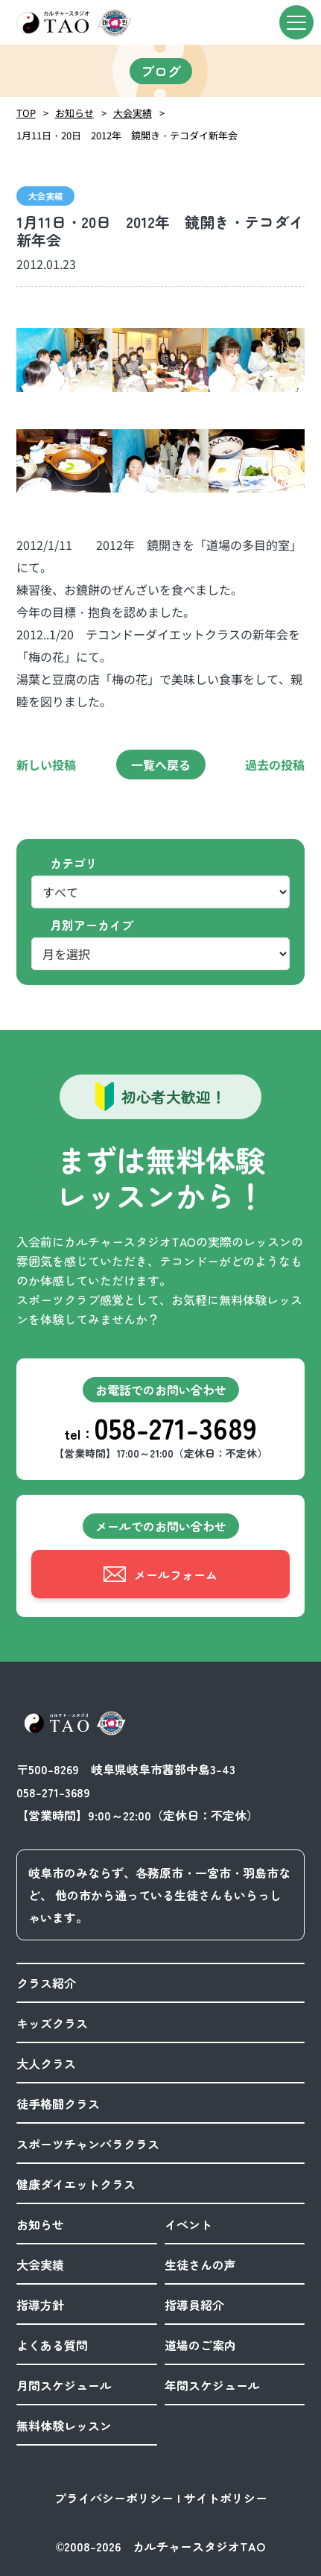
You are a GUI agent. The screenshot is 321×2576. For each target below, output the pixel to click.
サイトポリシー (225, 2498)
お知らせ (74, 113)
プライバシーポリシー (114, 2498)
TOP (26, 113)
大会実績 (132, 113)
